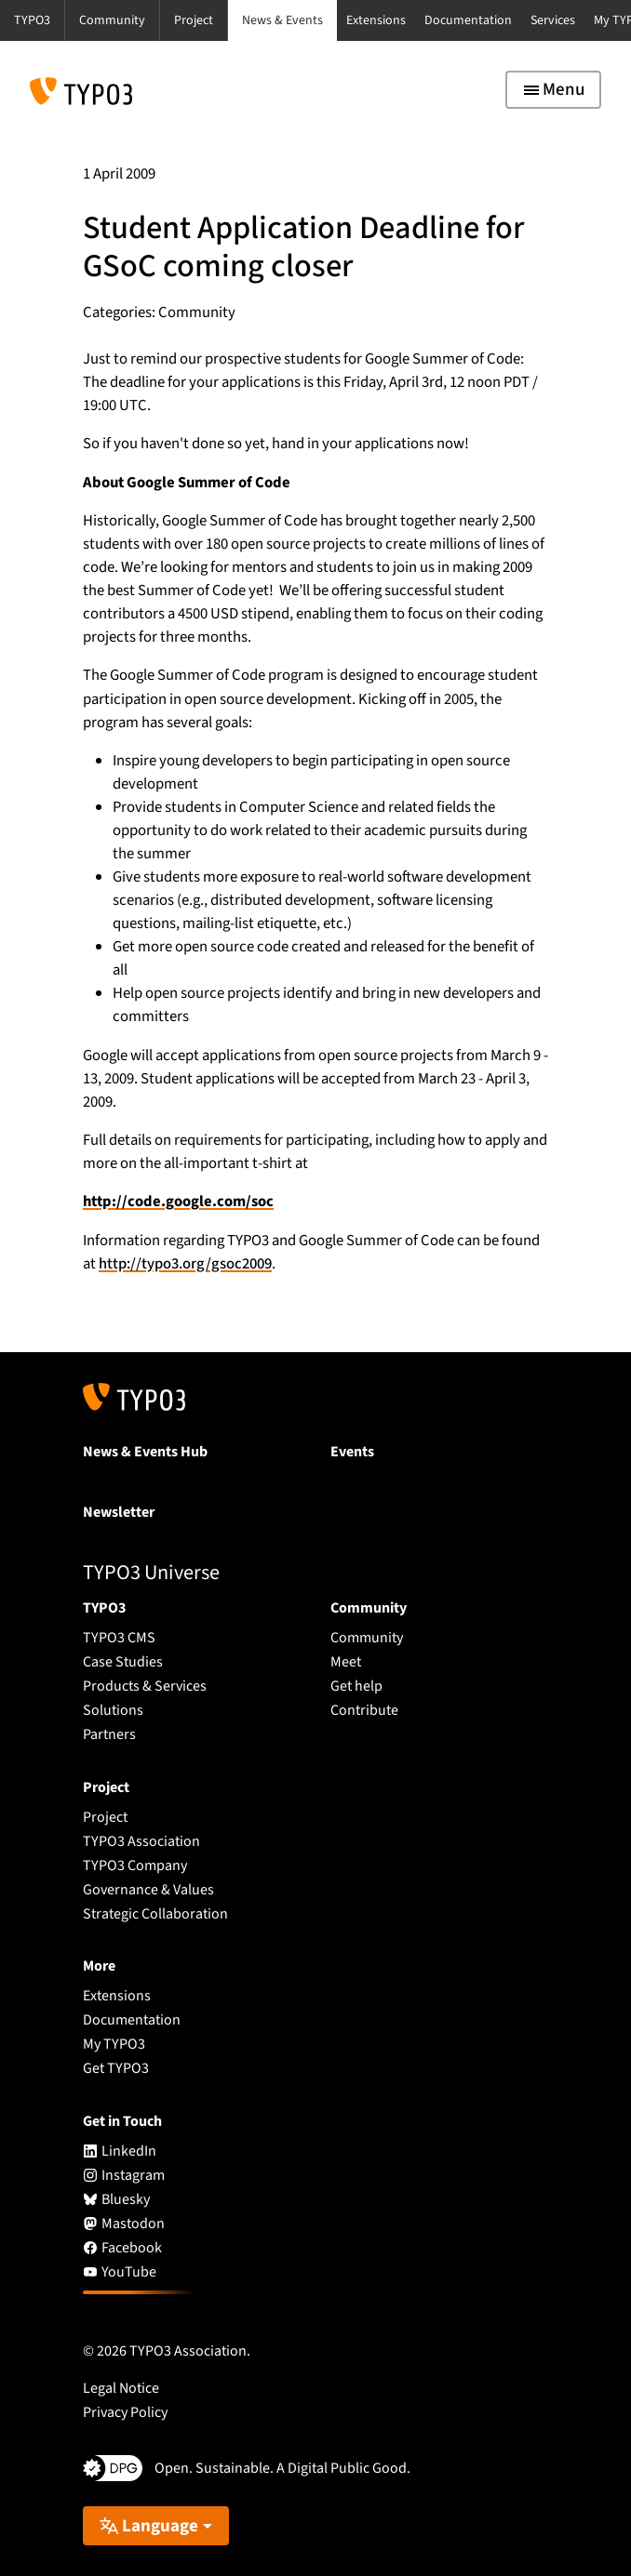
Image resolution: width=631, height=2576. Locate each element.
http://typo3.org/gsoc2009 (185, 1264)
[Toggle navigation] (553, 90)
